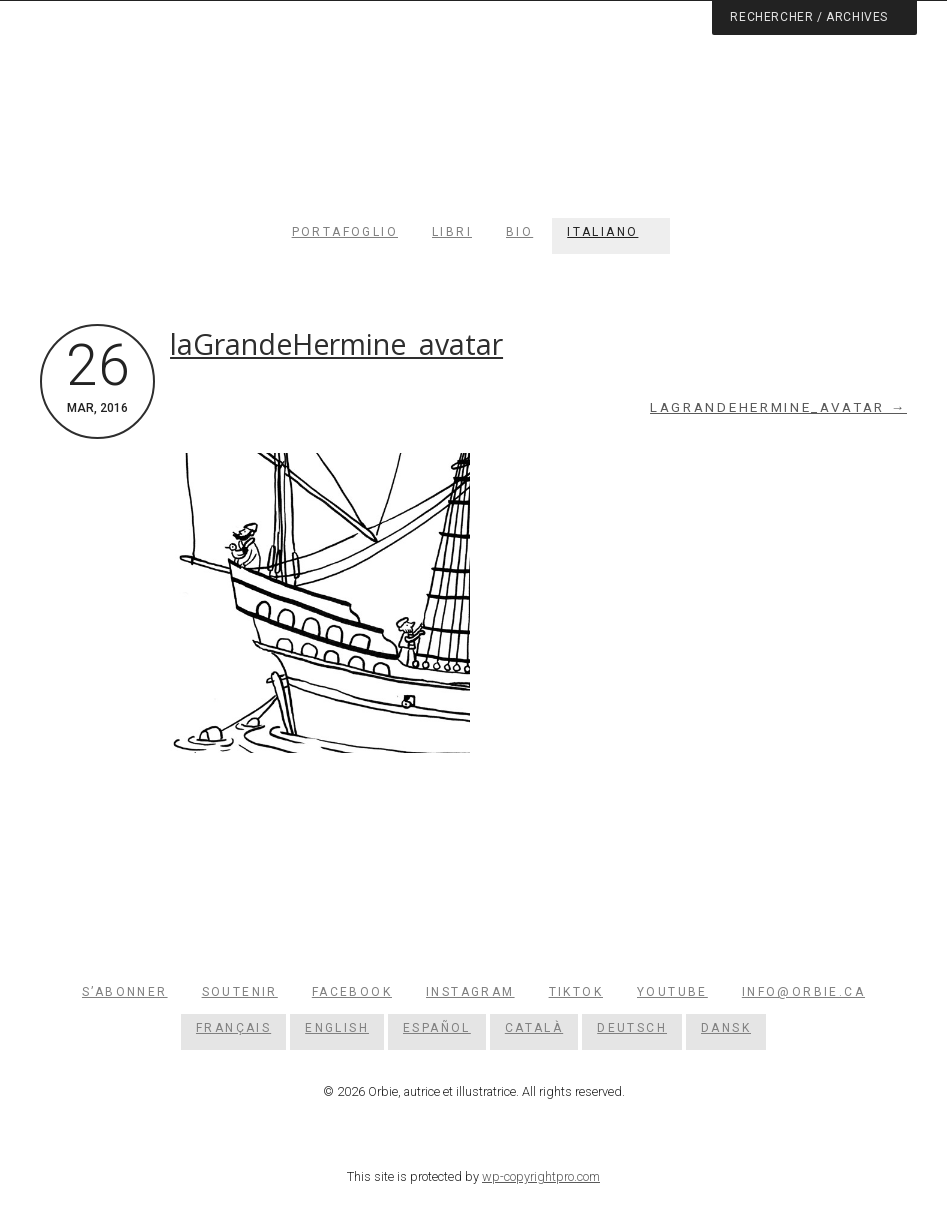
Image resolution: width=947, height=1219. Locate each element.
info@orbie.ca (803, 992)
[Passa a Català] (534, 1028)
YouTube (672, 992)
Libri (452, 232)
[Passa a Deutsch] (632, 1028)
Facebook (352, 992)
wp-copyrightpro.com (541, 1176)
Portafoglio (345, 232)
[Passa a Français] (233, 1028)
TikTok (576, 992)
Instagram (470, 992)
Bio (519, 232)
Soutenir (240, 992)
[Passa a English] (337, 1028)
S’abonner (125, 992)
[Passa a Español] (437, 1028)
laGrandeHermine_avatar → (778, 407)
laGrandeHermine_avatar (336, 344)
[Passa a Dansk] (726, 1028)
